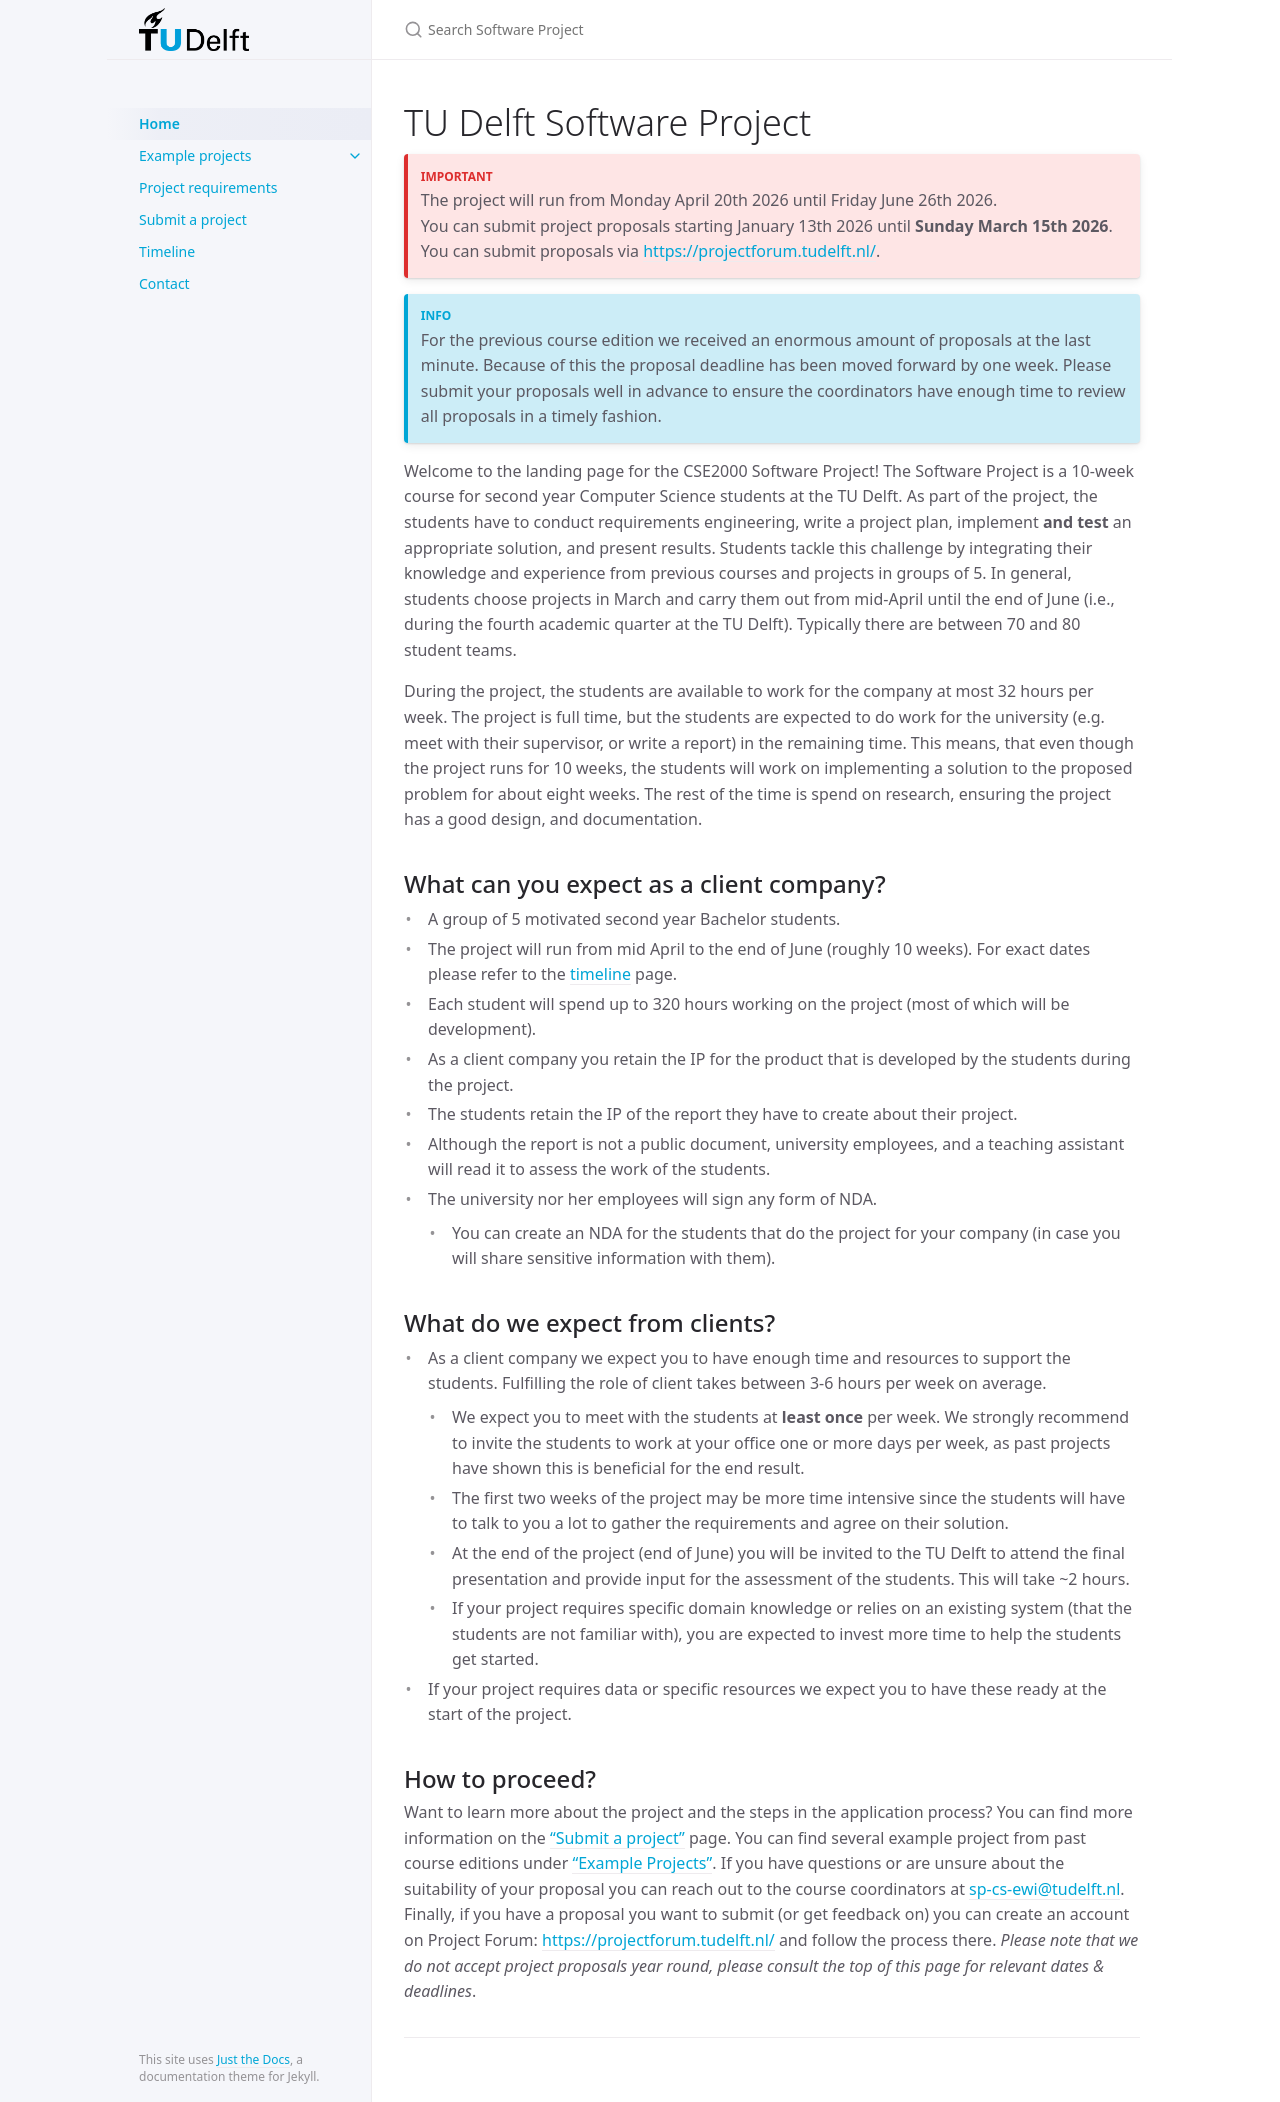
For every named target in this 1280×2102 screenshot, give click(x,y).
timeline (600, 974)
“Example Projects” (642, 1863)
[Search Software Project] (640, 29)
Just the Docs (253, 2059)
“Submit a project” (617, 1838)
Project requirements (208, 187)
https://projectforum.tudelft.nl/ (759, 251)
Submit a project (193, 219)
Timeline (167, 251)
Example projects (195, 155)
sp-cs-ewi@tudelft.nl (1044, 1889)
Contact (164, 283)
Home (159, 123)
